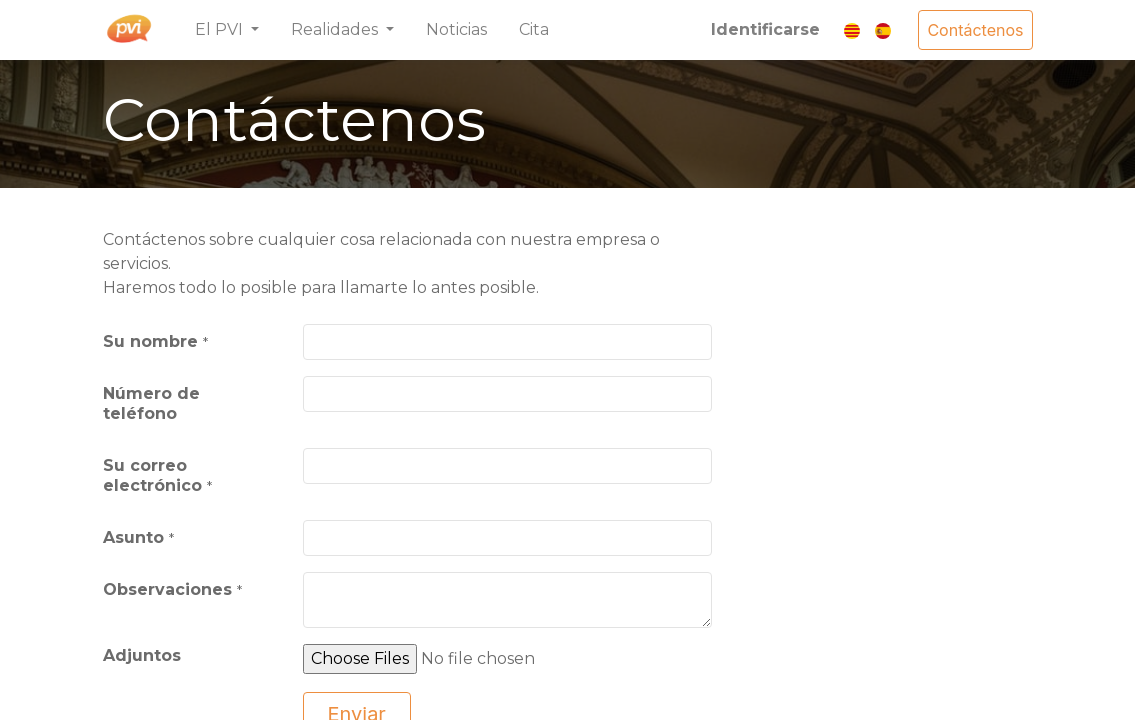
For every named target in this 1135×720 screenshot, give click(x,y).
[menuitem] (456, 30)
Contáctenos (975, 30)
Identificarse (765, 29)
